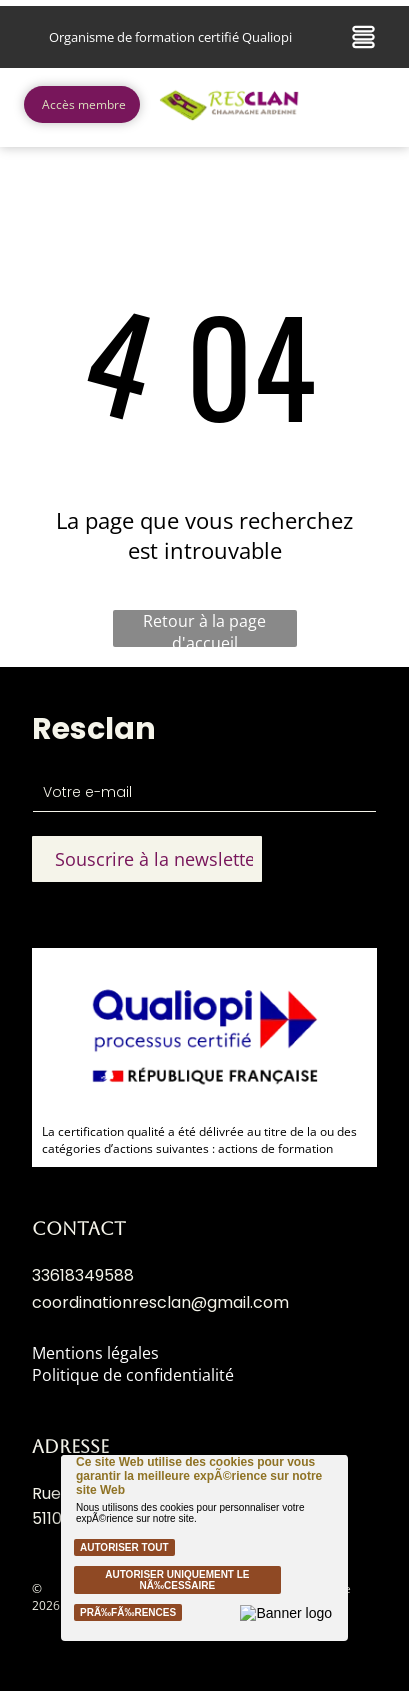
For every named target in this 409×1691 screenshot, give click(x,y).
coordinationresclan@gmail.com (160, 1302)
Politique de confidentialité (133, 1375)
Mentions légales (95, 1353)
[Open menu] (363, 37)
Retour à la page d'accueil (204, 628)
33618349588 (83, 1275)
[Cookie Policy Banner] (204, 1548)
